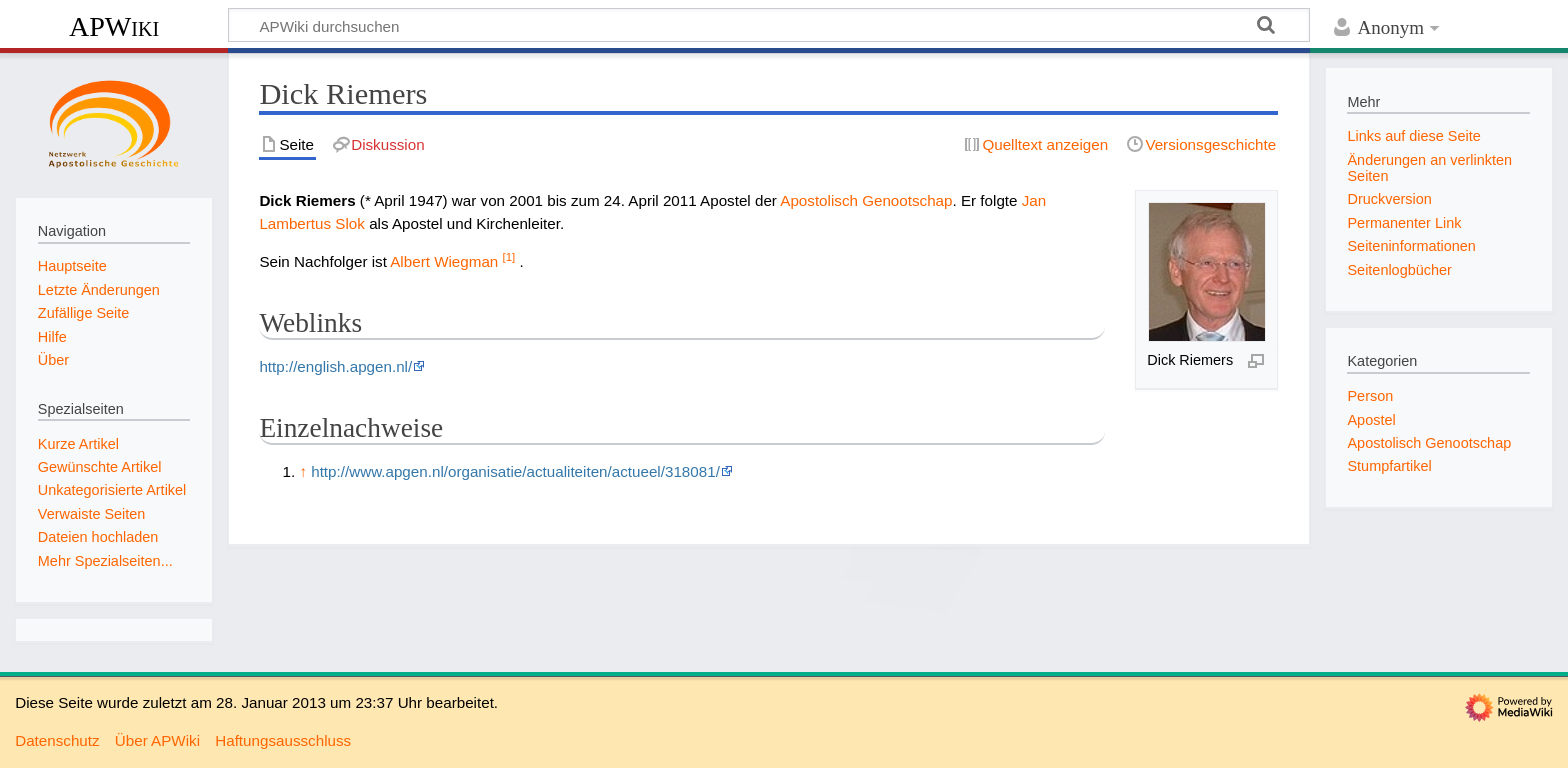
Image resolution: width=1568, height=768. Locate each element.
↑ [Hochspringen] (303, 471)
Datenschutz (57, 740)
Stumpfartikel (1389, 466)
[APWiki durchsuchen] (769, 25)
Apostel (1371, 420)
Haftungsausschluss (283, 740)
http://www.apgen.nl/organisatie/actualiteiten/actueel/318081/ (515, 471)
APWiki (114, 26)
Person (1370, 396)
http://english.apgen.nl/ (335, 366)
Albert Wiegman (444, 261)
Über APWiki (157, 740)
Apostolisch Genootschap (866, 200)
